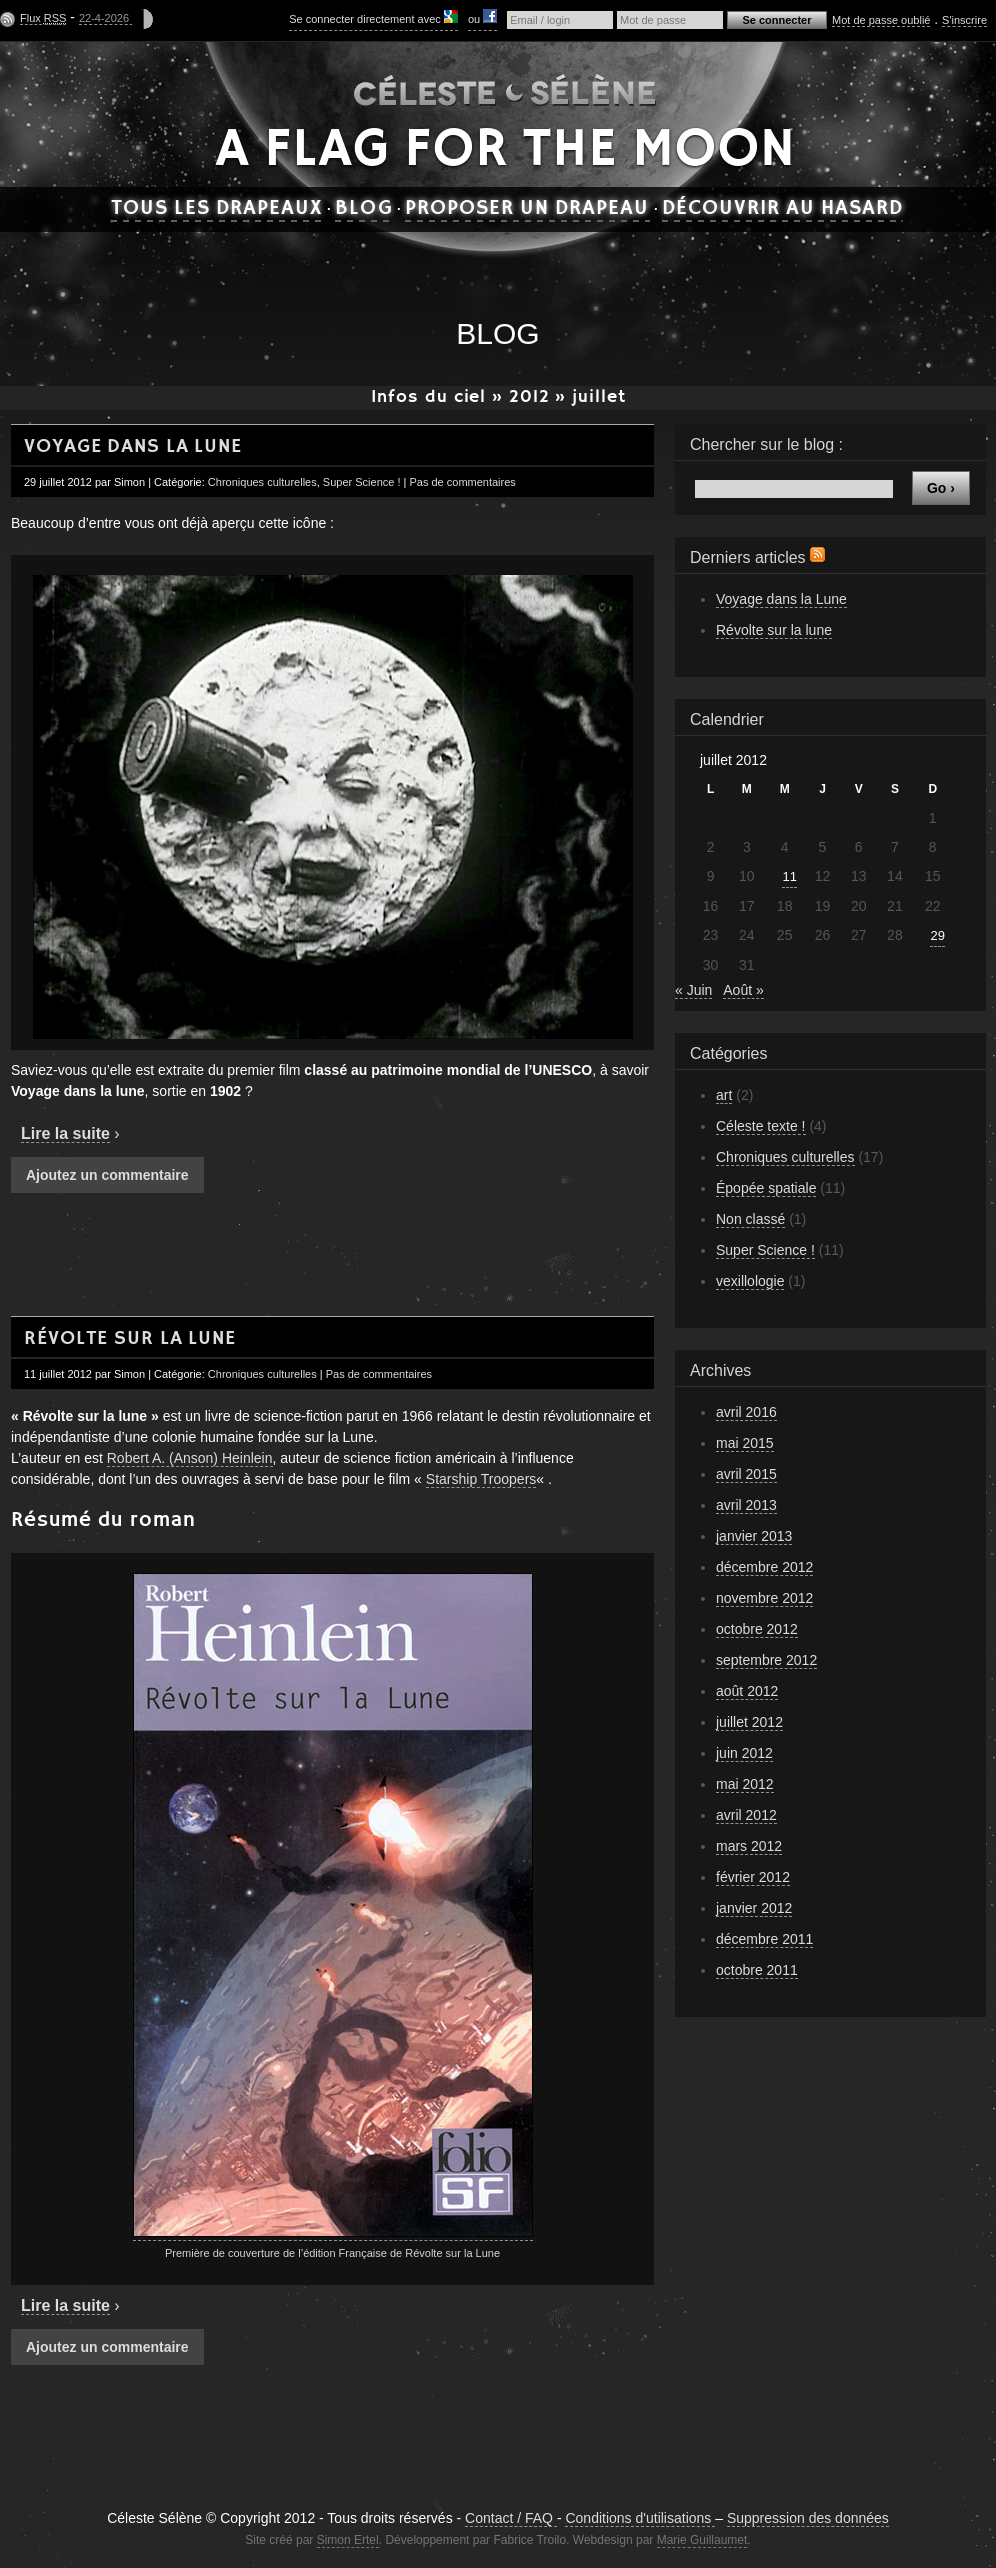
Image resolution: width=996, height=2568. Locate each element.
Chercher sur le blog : (766, 444)
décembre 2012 (764, 1567)
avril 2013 (746, 1505)
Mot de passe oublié (881, 20)
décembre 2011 (764, 1939)
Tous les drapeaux (217, 209)
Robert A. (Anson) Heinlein (190, 1458)
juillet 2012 (749, 1722)
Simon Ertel (348, 2540)
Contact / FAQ (511, 2518)
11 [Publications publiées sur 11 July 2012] (789, 876)
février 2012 (753, 1877)
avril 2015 (746, 1474)
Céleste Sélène (505, 88)
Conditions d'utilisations (640, 2518)
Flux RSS (817, 554)
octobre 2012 (757, 1629)
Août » (743, 990)
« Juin (693, 990)
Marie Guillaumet (702, 2540)
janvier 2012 (754, 1908)
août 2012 (747, 1691)
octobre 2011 (757, 1970)
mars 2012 (749, 1846)
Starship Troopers (481, 1479)
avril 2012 (746, 1815)
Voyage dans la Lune (133, 447)
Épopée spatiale (766, 1188)
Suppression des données (808, 2518)
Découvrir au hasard (783, 209)
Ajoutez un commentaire (107, 1175)
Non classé (750, 1219)
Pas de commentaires (462, 482)
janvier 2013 (754, 1536)
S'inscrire (964, 20)
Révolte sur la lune (130, 1339)
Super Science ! (362, 482)
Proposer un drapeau (527, 209)
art (724, 1095)
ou (482, 17)
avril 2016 (746, 1412)
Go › (941, 488)
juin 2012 (744, 1753)
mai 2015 (745, 1443)
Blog (363, 209)
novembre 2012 (764, 1598)
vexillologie (750, 1281)
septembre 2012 (766, 1660)
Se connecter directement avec (373, 17)
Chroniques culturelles (262, 482)
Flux (43, 18)
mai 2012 (745, 1784)
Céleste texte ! (761, 1126)
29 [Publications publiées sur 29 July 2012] (937, 935)
